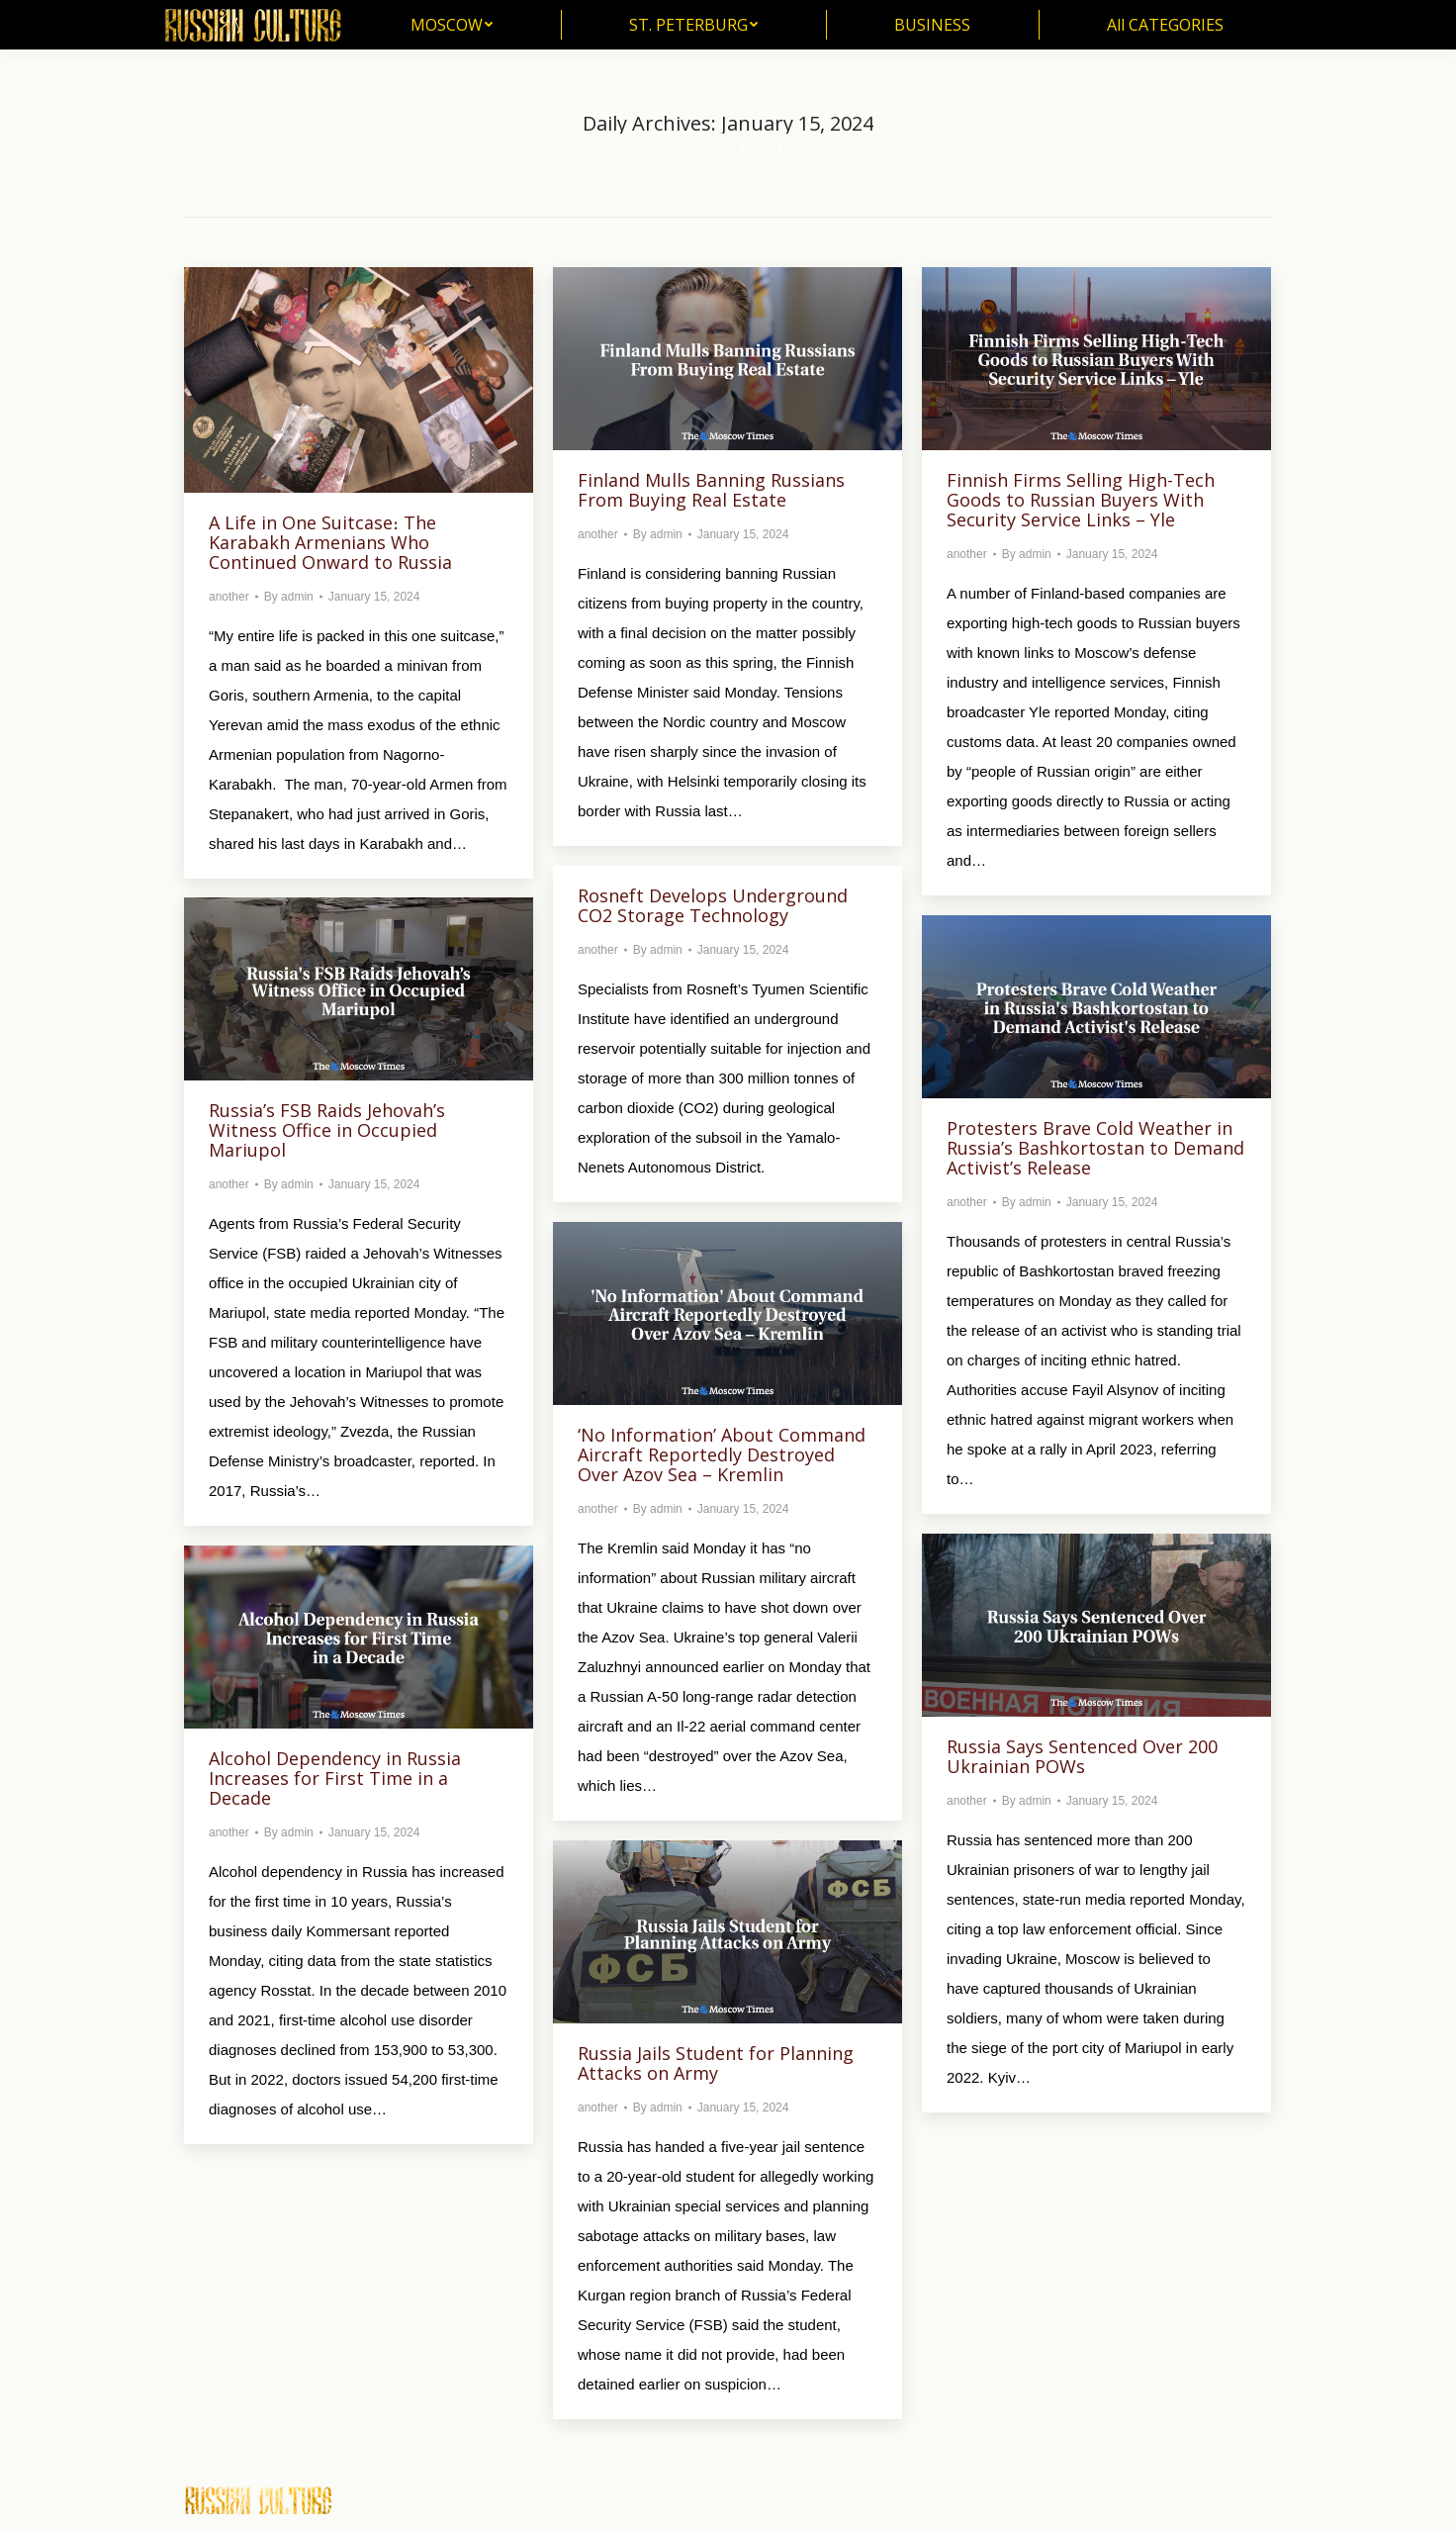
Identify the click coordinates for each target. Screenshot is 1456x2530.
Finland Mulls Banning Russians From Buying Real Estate (711, 490)
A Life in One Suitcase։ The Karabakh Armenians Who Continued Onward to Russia (330, 542)
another (229, 597)
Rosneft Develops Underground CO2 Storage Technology (713, 905)
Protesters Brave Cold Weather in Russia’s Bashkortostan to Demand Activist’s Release (1095, 1147)
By (289, 597)
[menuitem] (451, 25)
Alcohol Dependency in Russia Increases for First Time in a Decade (335, 1778)
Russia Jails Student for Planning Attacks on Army (716, 2063)
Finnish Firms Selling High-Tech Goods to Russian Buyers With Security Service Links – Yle (1081, 499)
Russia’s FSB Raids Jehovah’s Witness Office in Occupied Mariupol (327, 1130)
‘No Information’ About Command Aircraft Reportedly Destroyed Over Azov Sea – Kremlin (721, 1454)
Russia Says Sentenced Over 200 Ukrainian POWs (1082, 1756)
